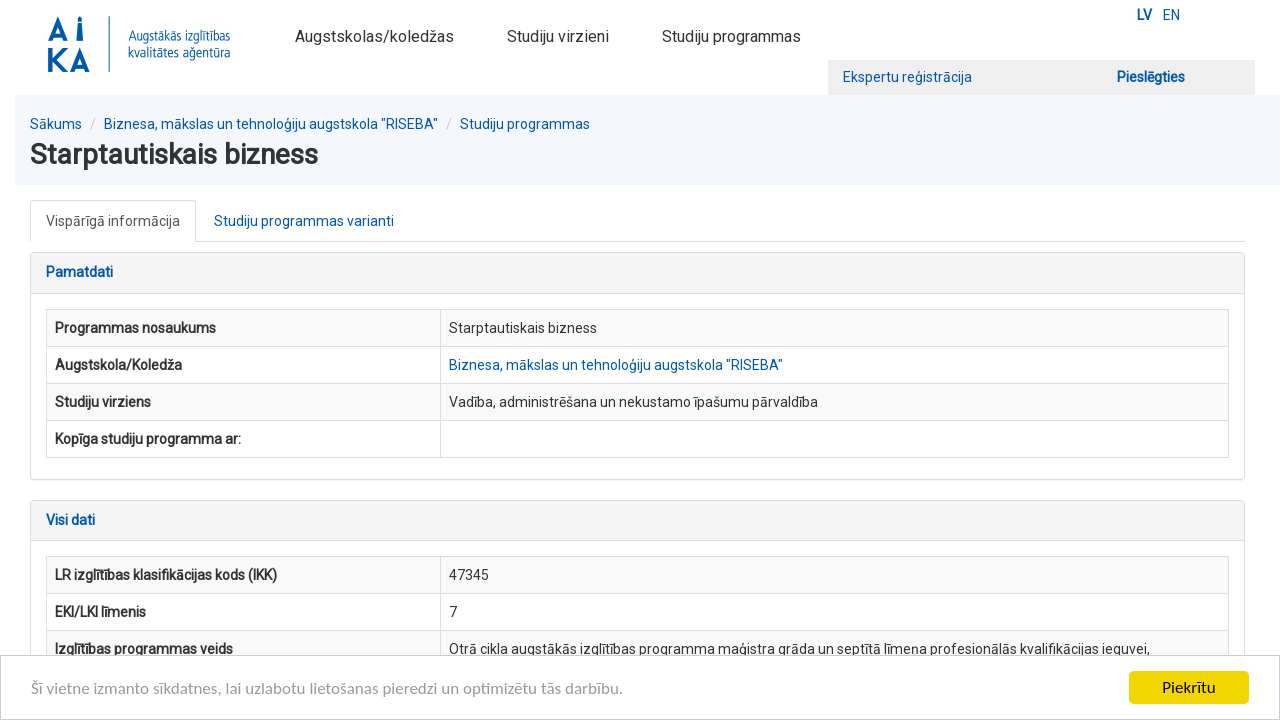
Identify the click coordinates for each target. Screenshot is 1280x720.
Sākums (56, 124)
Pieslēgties (1151, 77)
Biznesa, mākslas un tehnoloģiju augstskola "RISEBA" (271, 124)
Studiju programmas (731, 36)
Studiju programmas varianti (304, 221)
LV (1144, 15)
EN (1171, 15)
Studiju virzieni (558, 36)
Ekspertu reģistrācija (907, 77)
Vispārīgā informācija (113, 221)
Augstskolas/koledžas (374, 36)
